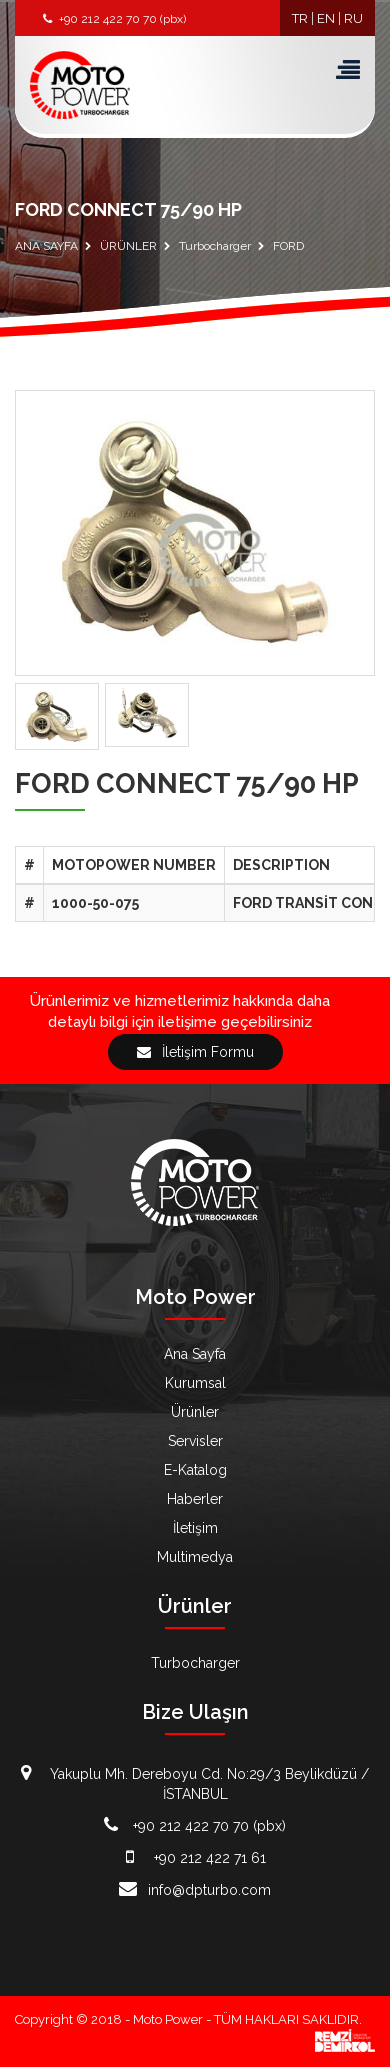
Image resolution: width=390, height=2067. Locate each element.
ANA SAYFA (46, 246)
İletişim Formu (195, 1052)
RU (353, 18)
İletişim (195, 1528)
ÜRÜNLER (128, 246)
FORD (288, 246)
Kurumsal (195, 1383)
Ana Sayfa (195, 1354)
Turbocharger (215, 246)
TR (300, 18)
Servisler (195, 1441)
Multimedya (195, 1557)
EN (326, 18)
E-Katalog (195, 1470)
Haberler (195, 1499)
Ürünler (195, 1412)
